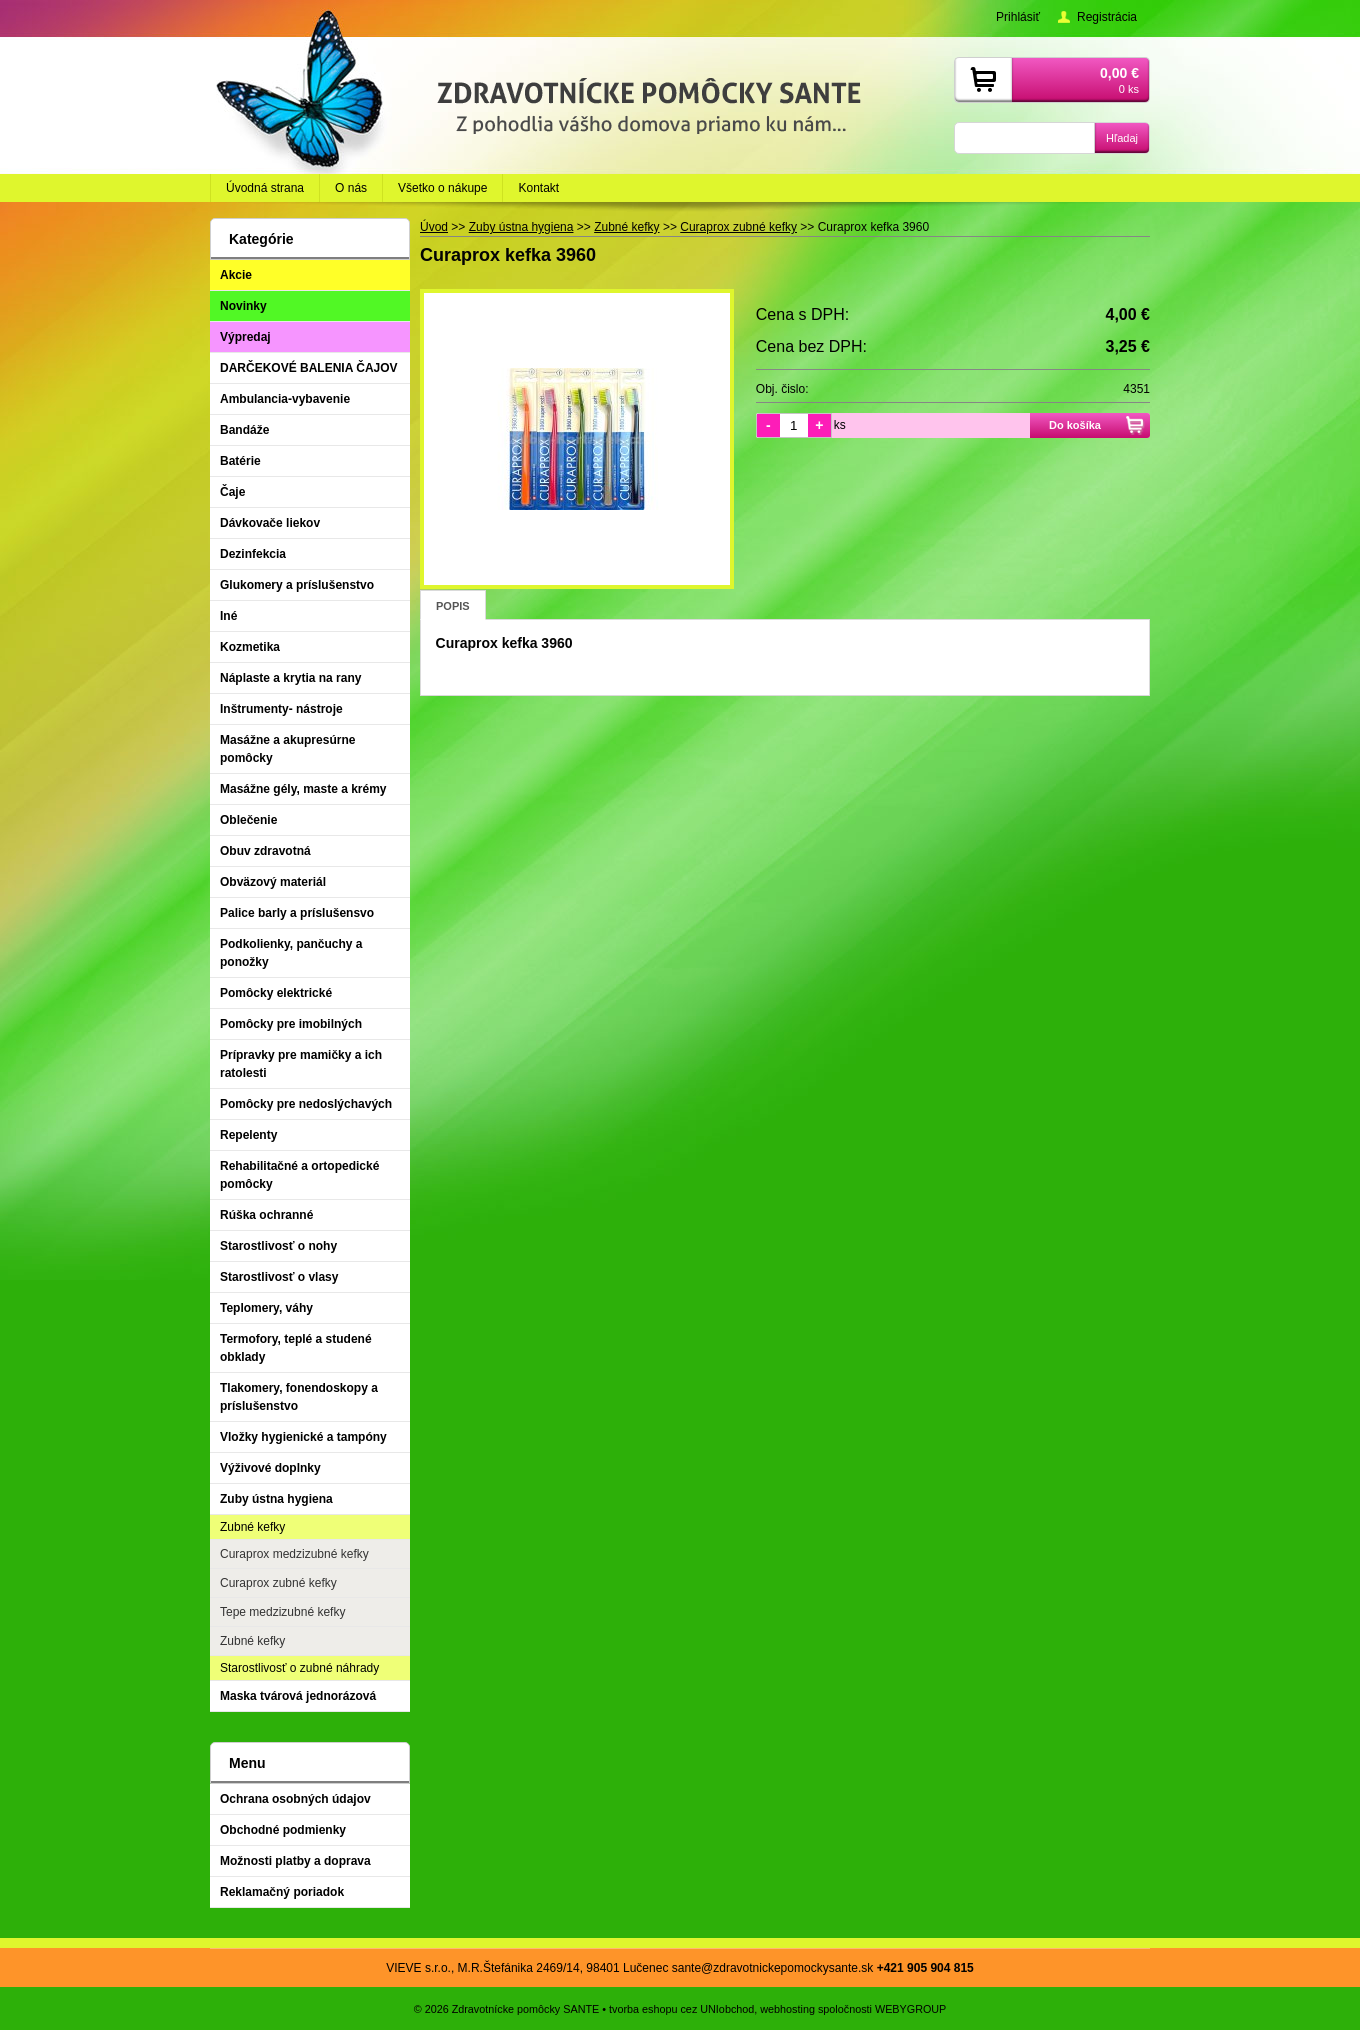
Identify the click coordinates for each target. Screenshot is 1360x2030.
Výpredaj (245, 337)
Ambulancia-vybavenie (285, 399)
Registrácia (1107, 17)
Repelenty (248, 1135)
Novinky (243, 306)
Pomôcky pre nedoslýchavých (306, 1104)
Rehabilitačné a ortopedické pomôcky (299, 1175)
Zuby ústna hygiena (276, 1499)
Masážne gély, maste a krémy (303, 789)
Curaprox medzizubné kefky (294, 1554)
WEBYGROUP (910, 2009)
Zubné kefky (252, 1527)
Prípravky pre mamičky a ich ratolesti (301, 1064)
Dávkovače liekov (270, 523)
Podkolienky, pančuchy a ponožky (291, 953)
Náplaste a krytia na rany (290, 678)
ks (840, 425)
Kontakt (538, 188)
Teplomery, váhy (266, 1308)
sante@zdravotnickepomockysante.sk (773, 1968)
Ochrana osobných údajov (295, 1799)
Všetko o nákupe (442, 188)
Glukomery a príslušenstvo (297, 585)
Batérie (240, 461)
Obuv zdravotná (265, 851)
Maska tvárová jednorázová (298, 1696)
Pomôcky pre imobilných (291, 1024)
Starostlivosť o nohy (278, 1246)
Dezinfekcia (253, 554)
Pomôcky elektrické (276, 993)
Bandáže (244, 430)
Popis (453, 606)
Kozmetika (250, 647)
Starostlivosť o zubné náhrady (299, 1668)
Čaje (232, 492)
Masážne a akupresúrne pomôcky (287, 749)
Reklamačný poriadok (282, 1892)
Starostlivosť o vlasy (279, 1277)
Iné (228, 616)
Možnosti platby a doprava (295, 1861)
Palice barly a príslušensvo (297, 913)
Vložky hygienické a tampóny (303, 1437)
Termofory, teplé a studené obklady (296, 1348)
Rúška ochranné (266, 1215)
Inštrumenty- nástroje (281, 709)
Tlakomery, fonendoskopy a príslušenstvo (299, 1397)
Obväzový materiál (273, 882)
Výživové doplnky (270, 1468)
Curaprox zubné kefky (278, 1583)
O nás (351, 188)
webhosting (787, 2009)
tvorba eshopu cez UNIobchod (681, 2009)
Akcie (236, 275)
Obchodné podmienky (283, 1830)
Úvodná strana (265, 188)
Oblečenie (248, 820)
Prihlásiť (1018, 17)
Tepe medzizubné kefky (282, 1612)
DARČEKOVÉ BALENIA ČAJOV (309, 368)
